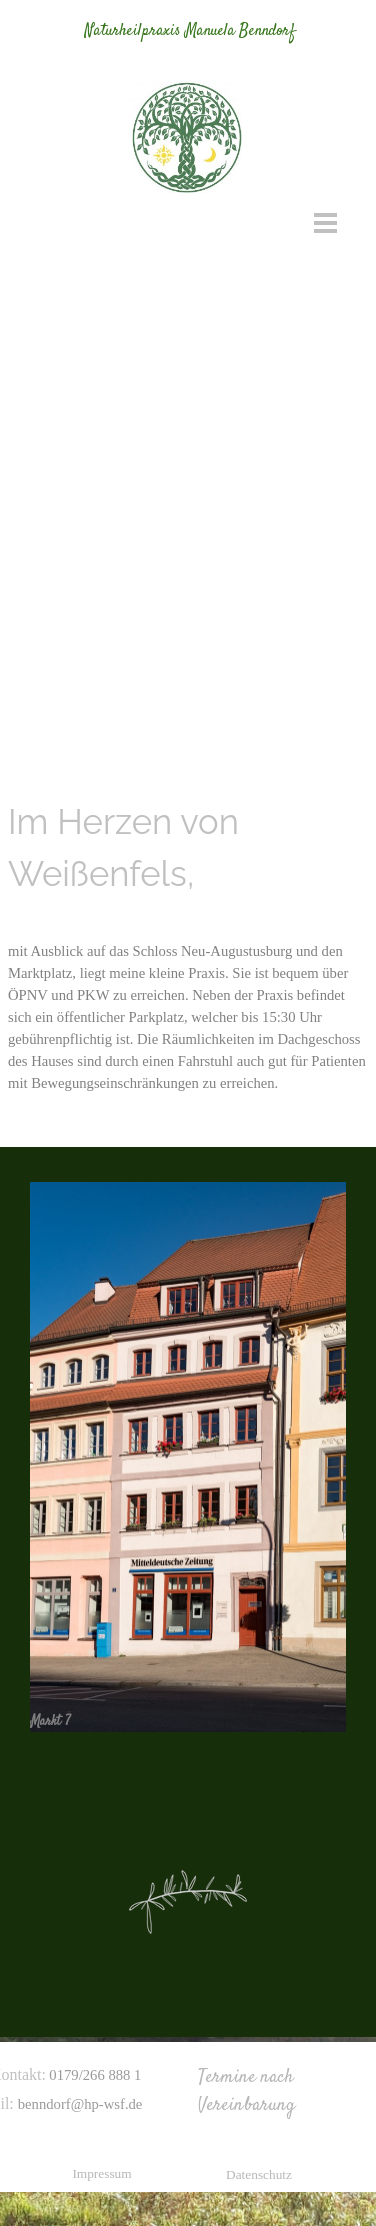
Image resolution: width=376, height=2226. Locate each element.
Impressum (101, 2173)
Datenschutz (259, 2174)
